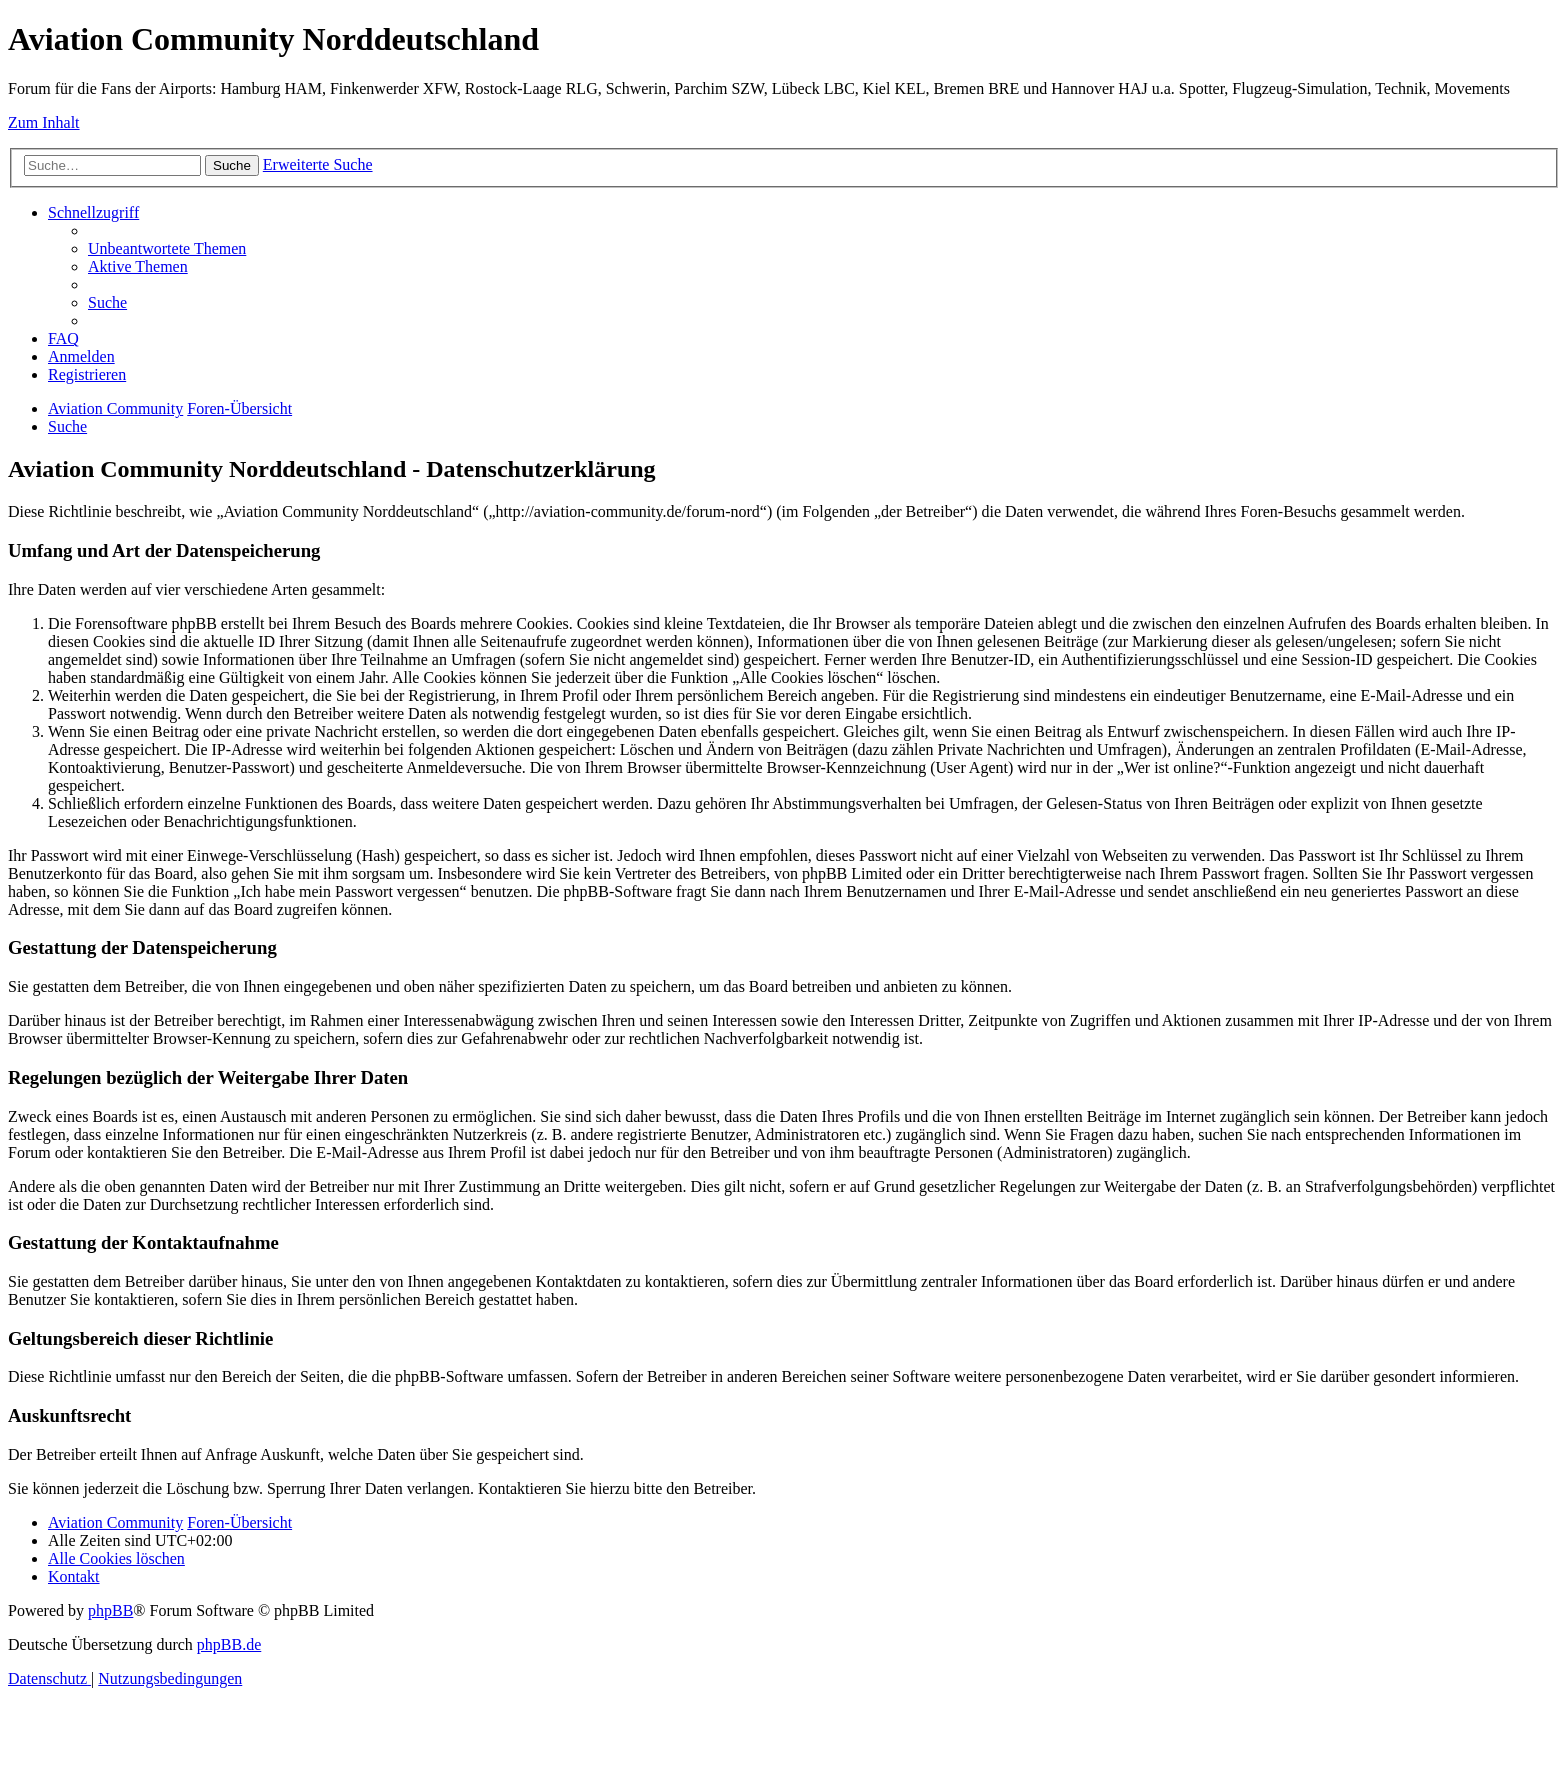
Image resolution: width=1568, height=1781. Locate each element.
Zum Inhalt (44, 122)
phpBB (110, 1610)
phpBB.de (229, 1644)
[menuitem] (167, 248)
